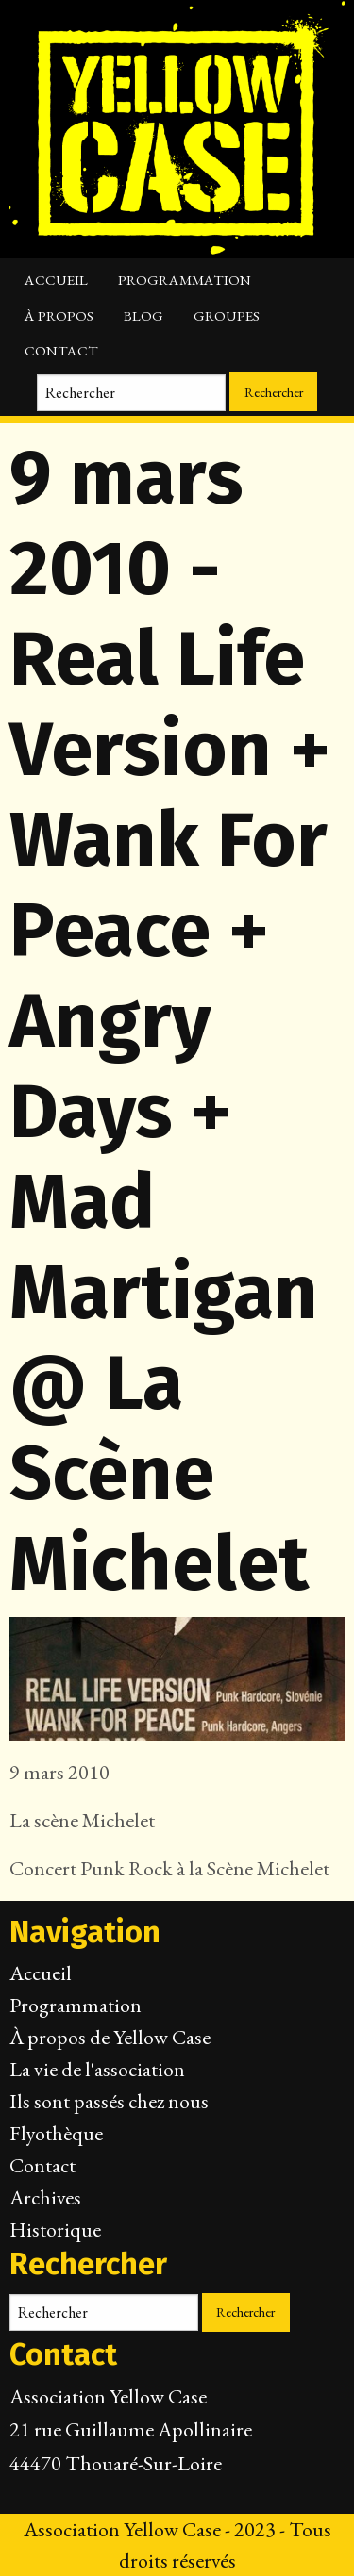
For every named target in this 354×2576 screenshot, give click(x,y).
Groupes (227, 315)
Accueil (56, 280)
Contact (61, 350)
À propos (59, 315)
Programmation (184, 280)
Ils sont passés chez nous (109, 2101)
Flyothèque (56, 2133)
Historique (55, 2229)
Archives (45, 2197)
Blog (143, 315)
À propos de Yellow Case (110, 2037)
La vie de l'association (97, 2069)
